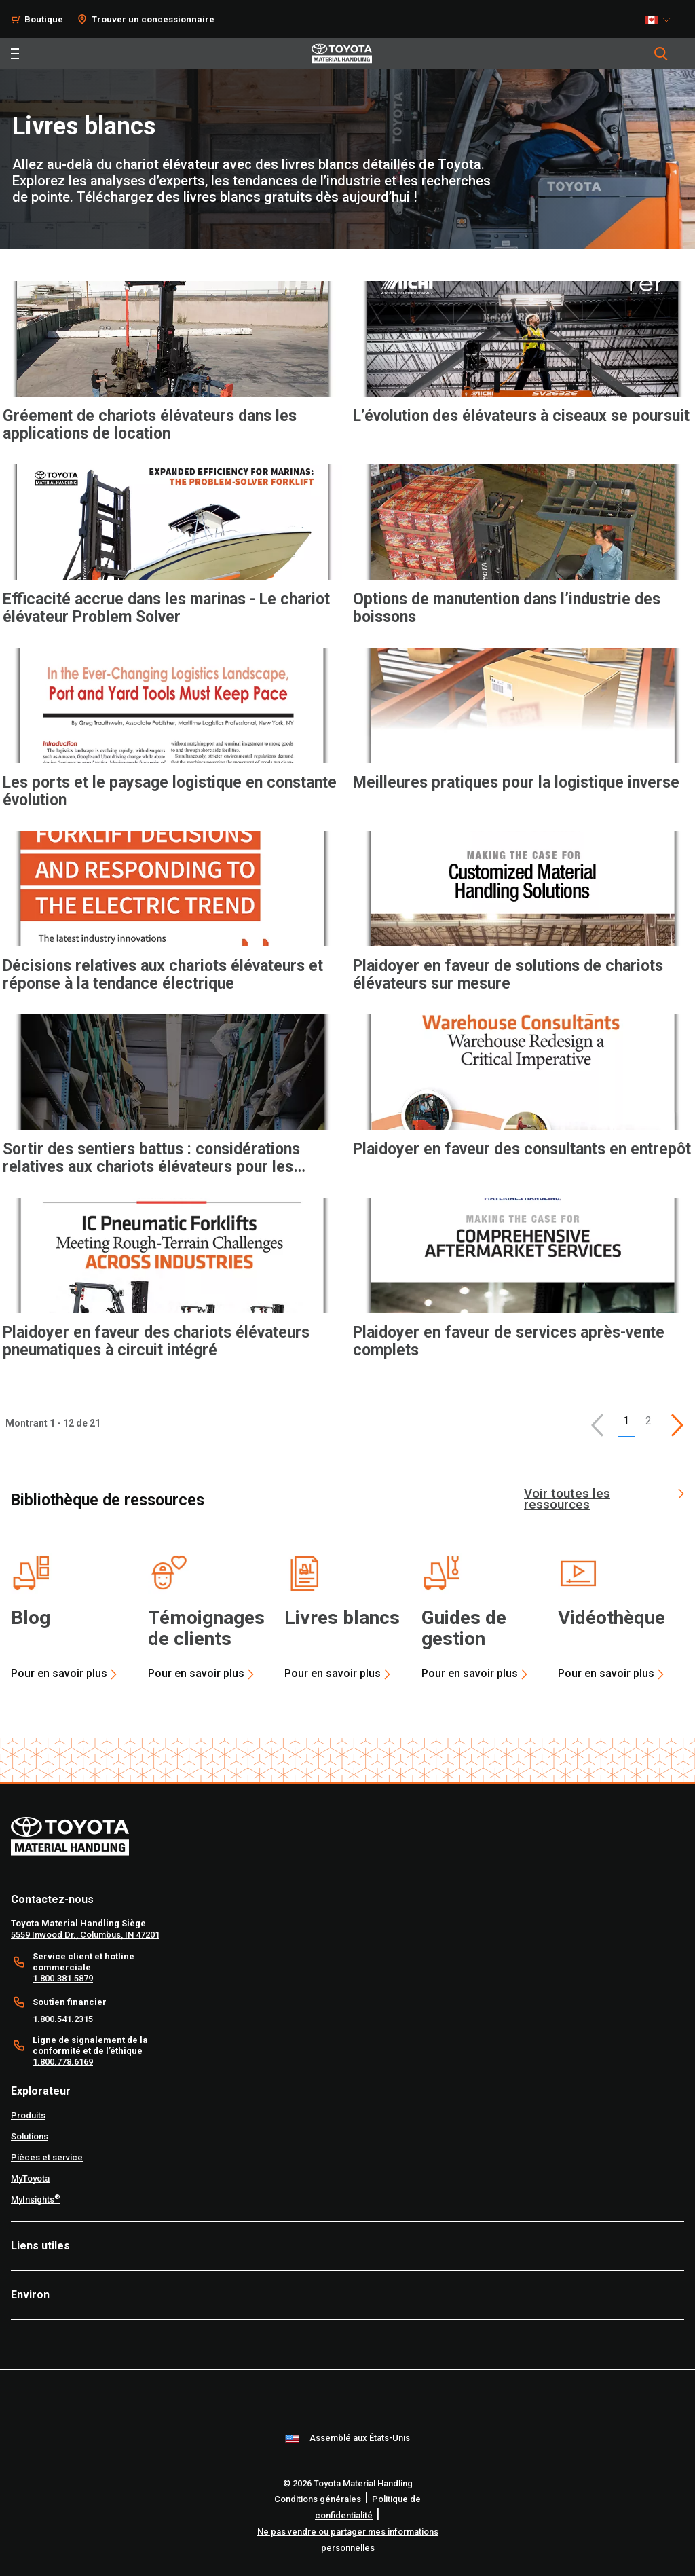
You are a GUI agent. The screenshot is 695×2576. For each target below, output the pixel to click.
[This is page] (677, 1425)
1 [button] (626, 1420)
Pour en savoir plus (59, 1673)
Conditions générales (317, 2499)
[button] (597, 1425)
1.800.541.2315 (63, 2019)
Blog (30, 1617)
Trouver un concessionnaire (153, 19)
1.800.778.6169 (63, 2062)
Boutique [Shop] (43, 19)
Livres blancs (342, 1617)
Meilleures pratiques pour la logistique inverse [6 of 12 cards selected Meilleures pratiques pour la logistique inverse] (516, 783)
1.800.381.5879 (63, 1978)
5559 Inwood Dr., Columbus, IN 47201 (85, 1935)
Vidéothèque (611, 1617)
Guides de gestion (463, 1628)
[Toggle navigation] (15, 53)
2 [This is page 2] (648, 1420)
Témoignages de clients (206, 1628)
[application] (172, 375)
